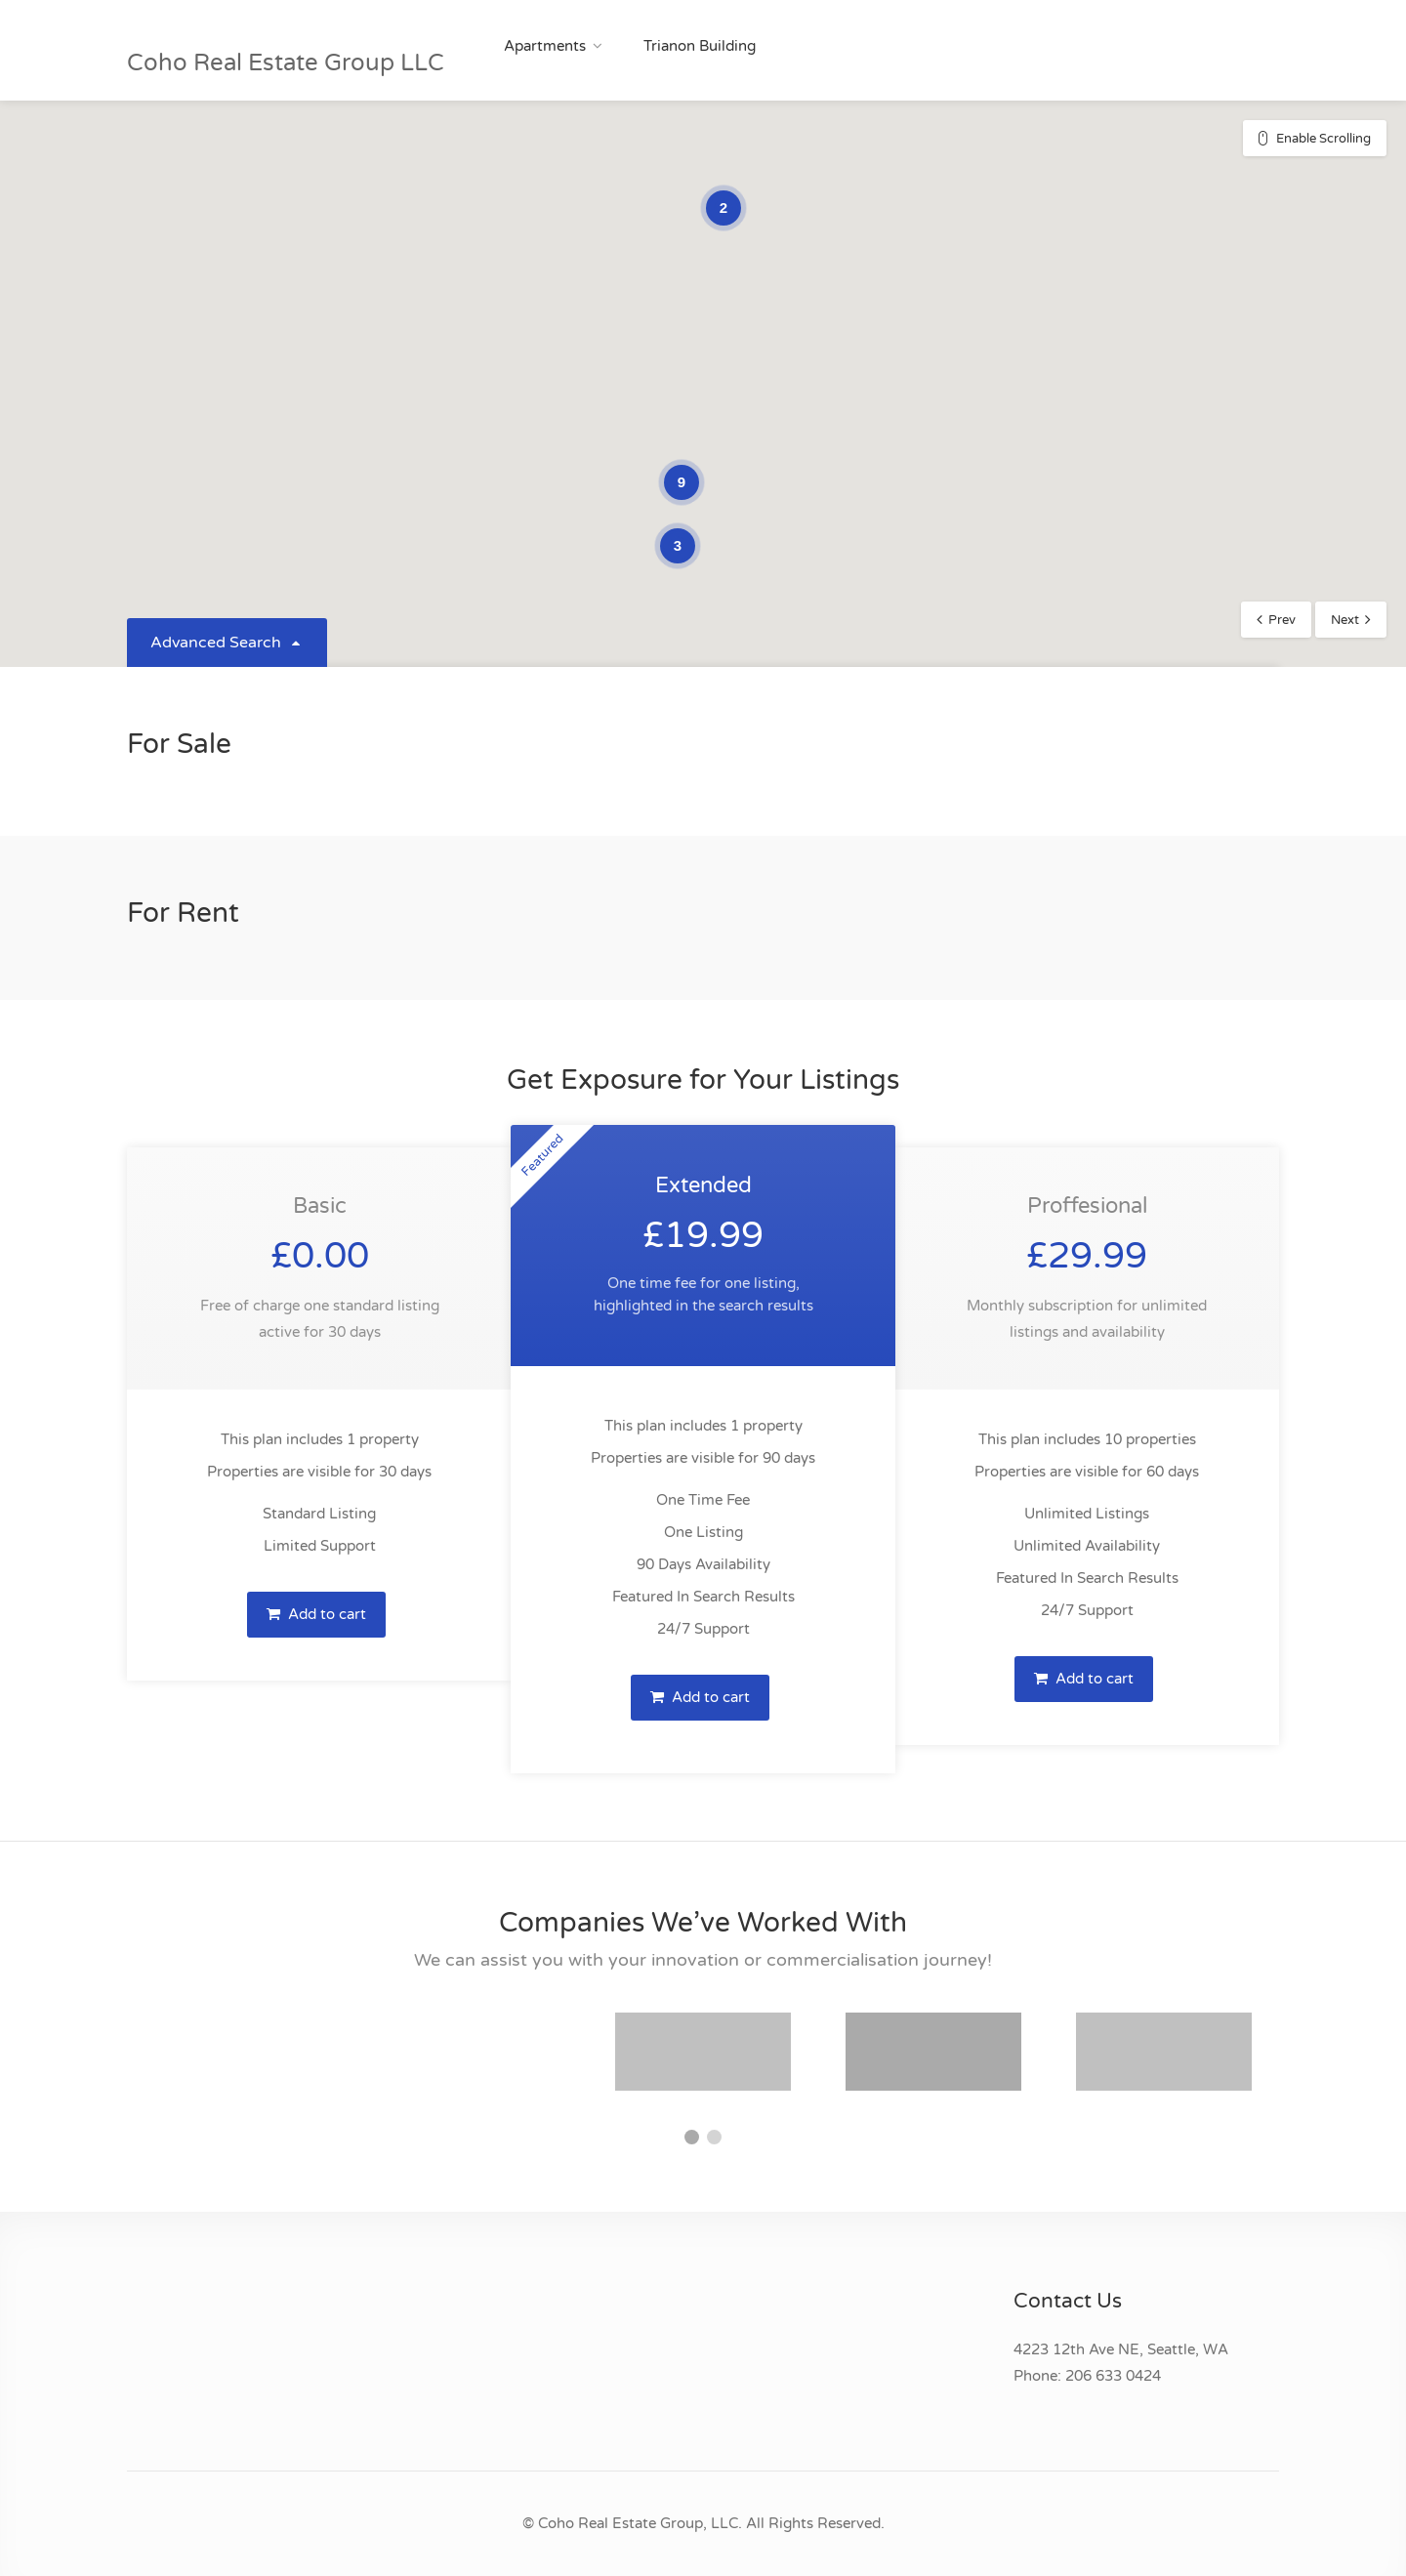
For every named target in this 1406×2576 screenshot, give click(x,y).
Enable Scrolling (1323, 138)
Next (1345, 620)
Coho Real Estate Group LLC (285, 63)
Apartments (545, 46)
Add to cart (316, 1614)
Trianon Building (699, 46)
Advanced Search (227, 642)
